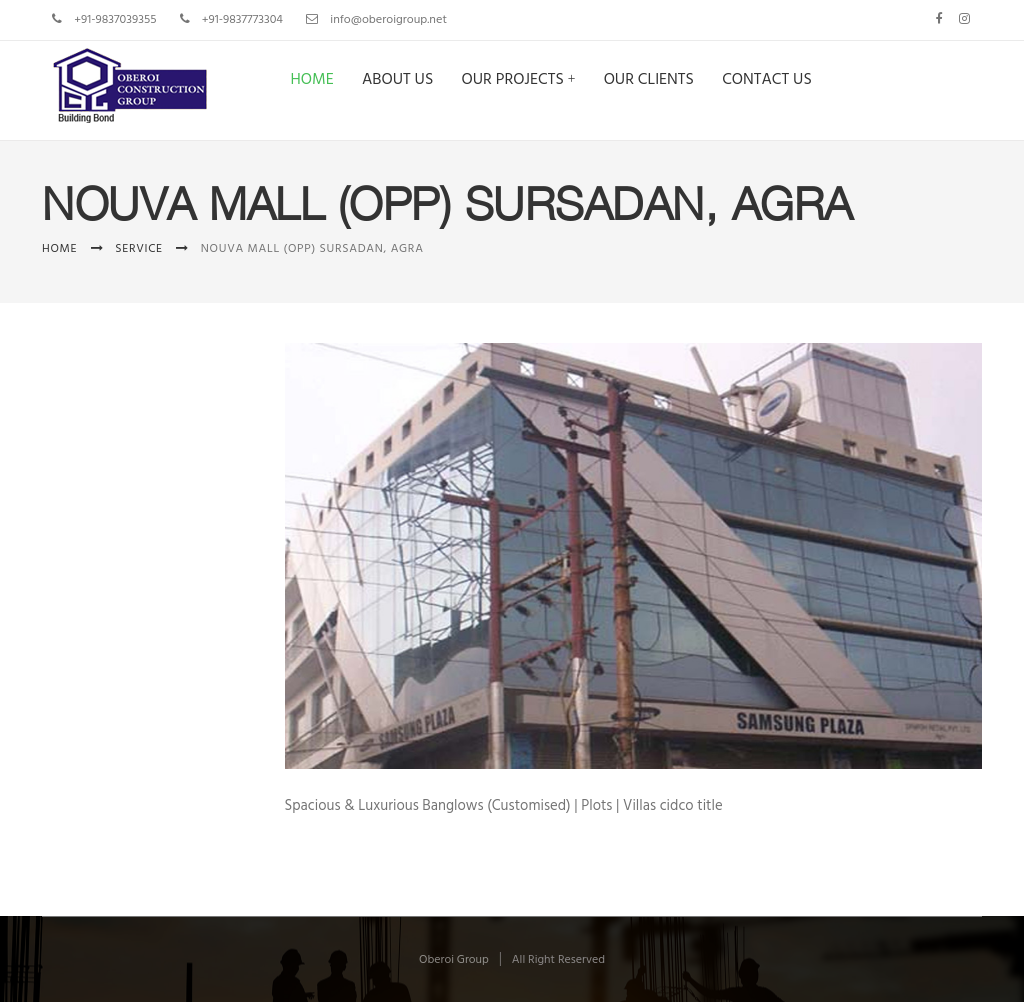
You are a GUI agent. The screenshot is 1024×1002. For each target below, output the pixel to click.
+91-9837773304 (242, 20)
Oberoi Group (454, 960)
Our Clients (649, 80)
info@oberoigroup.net (388, 20)
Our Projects (512, 80)
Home (312, 80)
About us (397, 80)
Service (139, 249)
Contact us (767, 80)
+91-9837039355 (115, 20)
